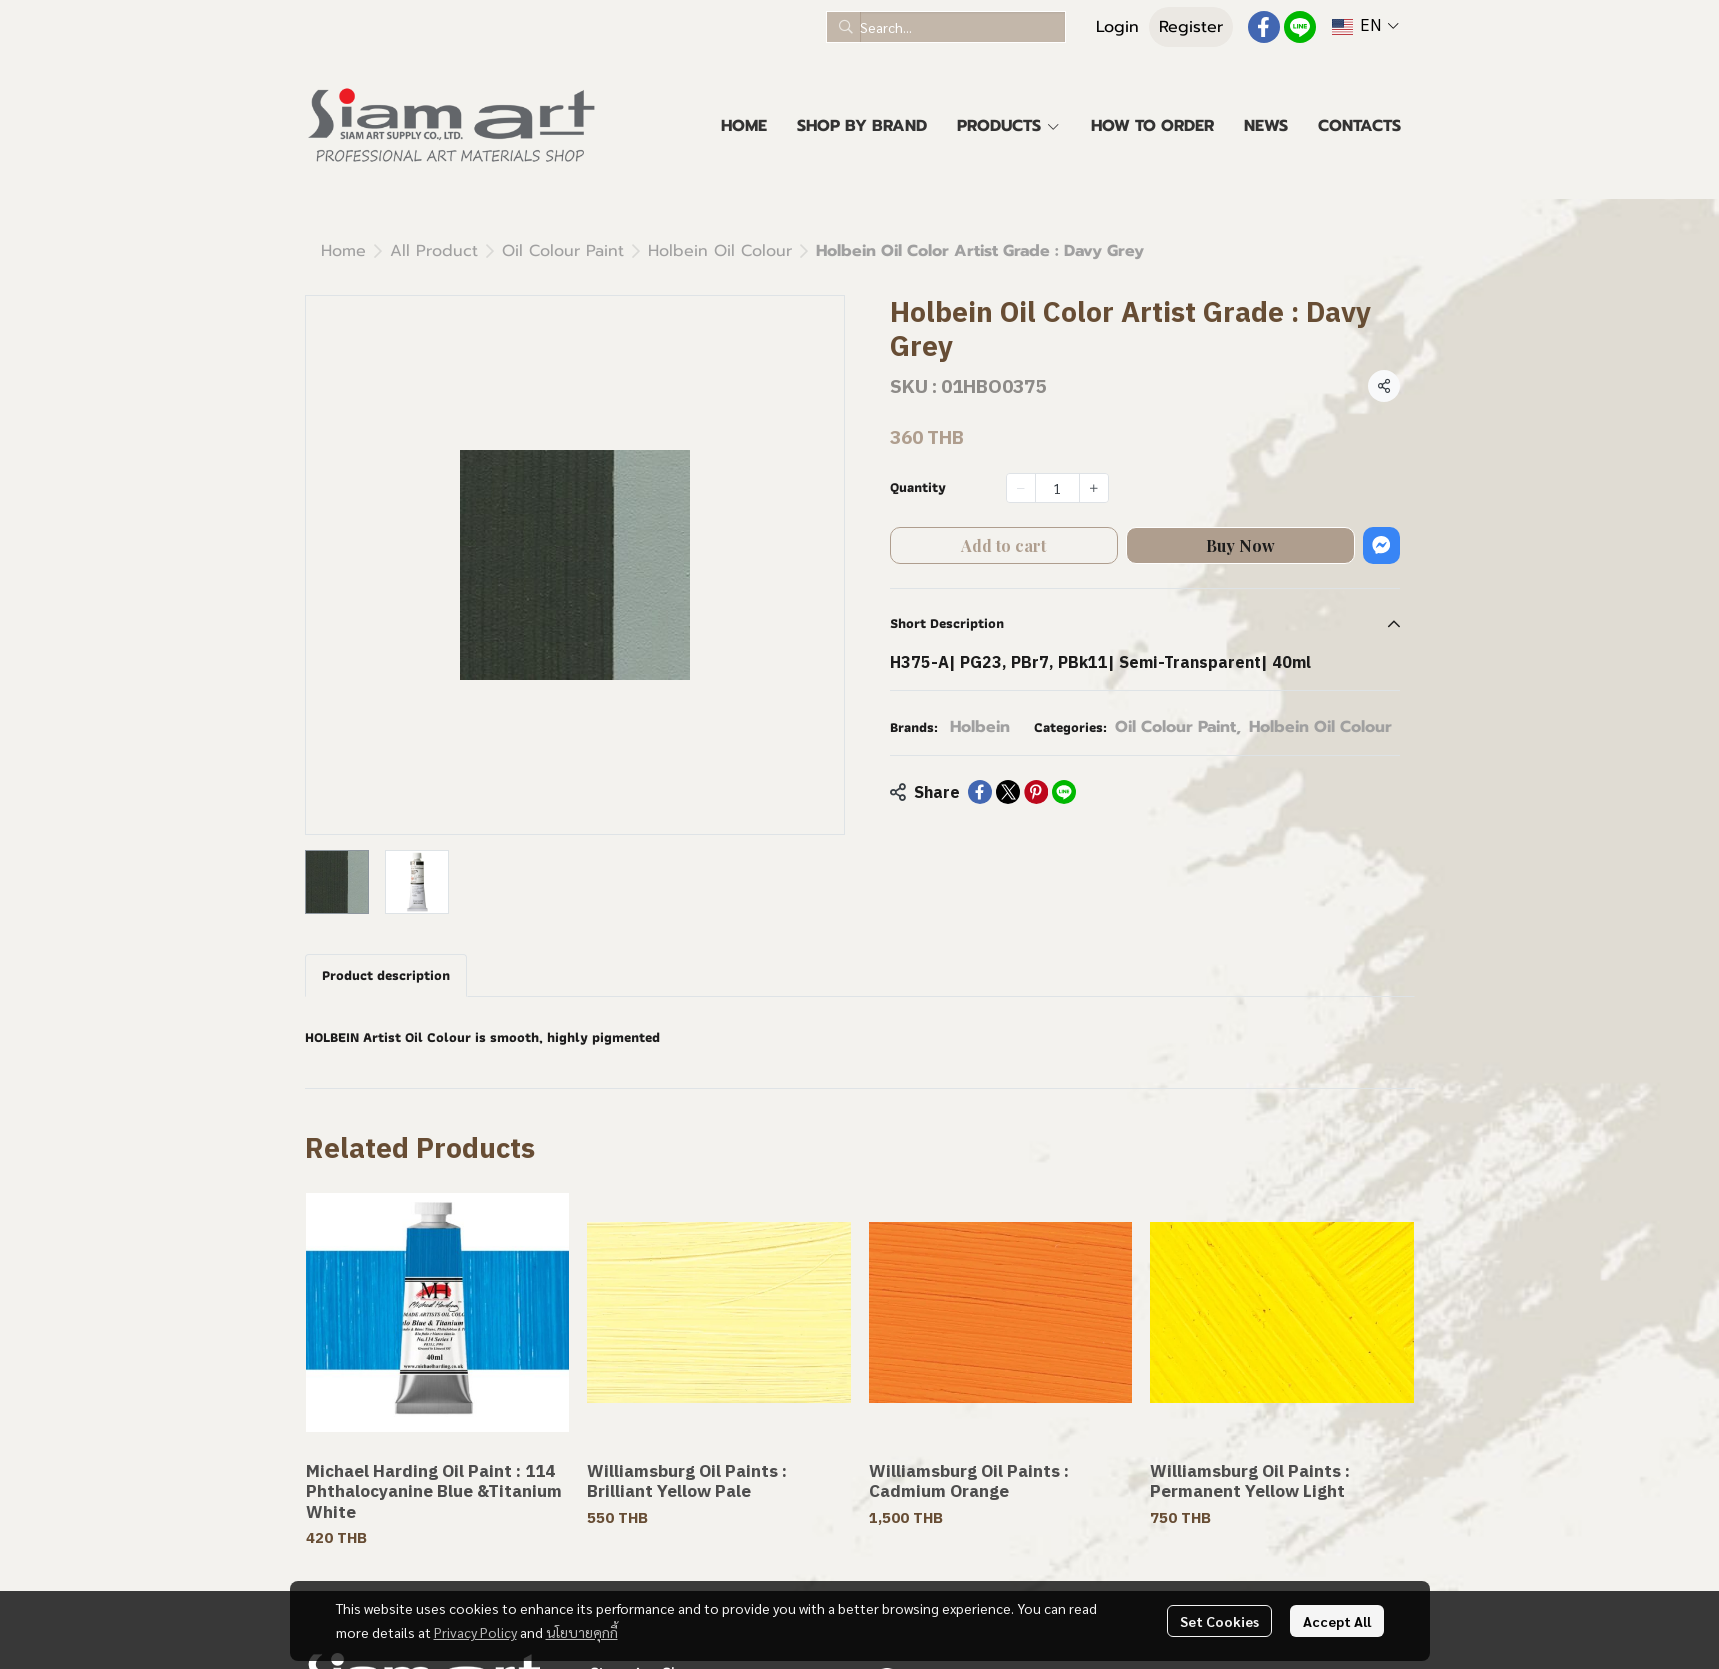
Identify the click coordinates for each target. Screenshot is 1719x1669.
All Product (434, 251)
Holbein (980, 727)
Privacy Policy (475, 1632)
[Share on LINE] (1064, 792)
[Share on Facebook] (980, 792)
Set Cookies (1219, 1621)
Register (1191, 27)
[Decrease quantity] (1021, 488)
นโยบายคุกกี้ (582, 1632)
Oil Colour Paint (563, 251)
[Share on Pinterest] (1036, 792)
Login (1117, 27)
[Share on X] (1008, 792)
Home (343, 251)
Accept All (1337, 1621)
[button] (946, 27)
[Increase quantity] (1094, 488)
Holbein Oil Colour (720, 251)
